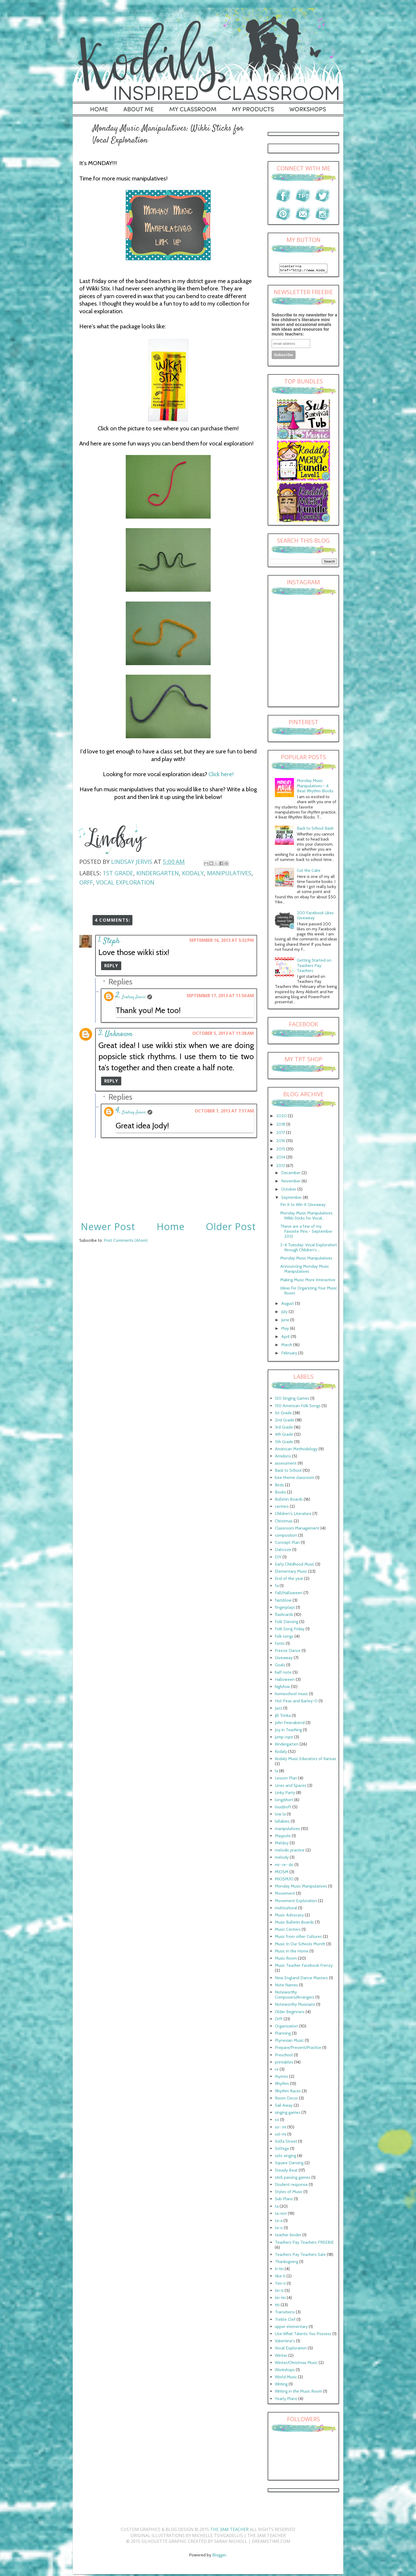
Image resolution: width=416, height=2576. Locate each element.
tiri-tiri (280, 2299)
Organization (286, 2027)
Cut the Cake (308, 871)
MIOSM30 (284, 1880)
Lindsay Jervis (134, 997)
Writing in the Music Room (298, 2392)
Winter (281, 2357)
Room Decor (286, 2099)
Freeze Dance (288, 1652)
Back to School (288, 1471)
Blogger (219, 2556)
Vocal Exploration (125, 882)
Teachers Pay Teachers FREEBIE (304, 2243)
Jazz (278, 1709)
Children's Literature (293, 1515)
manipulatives (229, 873)
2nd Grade (284, 1421)
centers (282, 1507)
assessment (286, 1464)
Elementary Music (291, 1572)
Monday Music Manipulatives (306, 1259)
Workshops (285, 2371)
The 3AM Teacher (229, 2531)
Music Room (286, 1959)
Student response (291, 2186)
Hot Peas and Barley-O (296, 1702)
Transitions (285, 2313)
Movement (285, 1894)
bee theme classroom (294, 1479)
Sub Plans (284, 2200)
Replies (120, 982)
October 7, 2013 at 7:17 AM (224, 1111)
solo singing (285, 2157)
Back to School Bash (315, 829)
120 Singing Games (292, 1399)
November (291, 1182)
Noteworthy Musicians (295, 2005)
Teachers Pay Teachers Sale (300, 2256)
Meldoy (282, 1844)
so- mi (280, 2128)
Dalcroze (283, 1551)
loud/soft (283, 1808)
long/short (284, 1801)
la (276, 1772)
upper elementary (291, 2328)
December (291, 1174)
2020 (282, 1117)
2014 (281, 1158)
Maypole (283, 1837)
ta (277, 2207)
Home (171, 1226)
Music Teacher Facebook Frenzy (304, 1966)
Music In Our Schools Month (300, 1945)
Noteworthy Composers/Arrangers (294, 1996)
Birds (279, 1486)
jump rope (284, 1738)
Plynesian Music (289, 2041)
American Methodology (296, 1450)
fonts (280, 1644)
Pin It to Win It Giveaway (303, 1206)
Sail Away (284, 2106)
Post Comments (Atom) (126, 1240)
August (288, 1304)
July (285, 1313)
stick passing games (292, 2178)
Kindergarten (157, 873)
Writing (281, 2385)
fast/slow (283, 1601)
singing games (287, 2114)
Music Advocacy (289, 1916)
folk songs (284, 1637)
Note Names (286, 1986)
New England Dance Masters (301, 1979)
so (277, 2121)
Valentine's (285, 2342)
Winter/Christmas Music (296, 2364)
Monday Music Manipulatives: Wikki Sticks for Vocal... (306, 1217)
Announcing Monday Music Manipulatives (304, 1270)
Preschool (284, 2056)
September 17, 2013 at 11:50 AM (220, 995)
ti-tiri (279, 2270)
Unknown (119, 1034)
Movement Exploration (296, 1902)
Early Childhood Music (294, 1565)
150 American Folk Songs (297, 1407)
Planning (283, 2034)
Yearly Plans (286, 2400)
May (285, 1329)
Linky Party (285, 1794)
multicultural (286, 1909)
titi (277, 2306)
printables (284, 2063)
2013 (281, 1167)
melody (282, 1858)
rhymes (281, 2077)
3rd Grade (284, 1428)
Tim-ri (280, 2284)
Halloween (285, 1681)
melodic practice (290, 1851)
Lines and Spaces (290, 1786)
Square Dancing (289, 2164)
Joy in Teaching (288, 1731)
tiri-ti (279, 2292)
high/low (282, 1688)
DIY (278, 1558)
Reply (111, 966)
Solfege (282, 2150)
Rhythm (282, 2085)
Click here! (221, 774)
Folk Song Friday (290, 1630)
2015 (281, 1150)
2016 (281, 1142)
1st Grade (118, 873)
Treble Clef (285, 2320)
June (285, 1321)
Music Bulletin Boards (294, 1923)
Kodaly (193, 873)
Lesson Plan (286, 1779)
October (289, 1190)
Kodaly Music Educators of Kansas (305, 1760)
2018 (281, 1125)
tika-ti (280, 2277)
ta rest (281, 2214)
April (286, 1338)
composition (286, 1536)
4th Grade (284, 1435)
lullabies (282, 1822)
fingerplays (285, 1608)
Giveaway (284, 1659)
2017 (281, 1134)
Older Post (231, 1226)
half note (283, 1673)
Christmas (284, 1522)
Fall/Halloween (288, 1594)
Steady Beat (286, 2171)
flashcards (284, 1616)
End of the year (289, 1580)
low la (280, 1815)
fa (277, 1587)
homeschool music (291, 1695)
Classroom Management (297, 1529)
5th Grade (284, 1443)
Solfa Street (286, 2142)
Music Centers (288, 1930)
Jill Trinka (283, 1717)
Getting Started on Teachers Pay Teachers (314, 966)
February (289, 1354)
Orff (86, 882)
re (277, 2070)
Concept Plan (287, 1544)
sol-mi (280, 2135)
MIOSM (281, 1873)
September (292, 1198)
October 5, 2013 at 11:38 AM (223, 1033)
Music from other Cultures (298, 1938)
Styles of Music (288, 2193)
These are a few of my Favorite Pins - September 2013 (306, 1232)
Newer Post (108, 1226)
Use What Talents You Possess (303, 2335)
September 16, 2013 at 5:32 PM (221, 940)
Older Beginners (290, 2013)
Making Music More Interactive (307, 1281)
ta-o (279, 2229)
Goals (280, 1666)
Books (280, 1493)
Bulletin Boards (289, 1500)
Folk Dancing (286, 1623)
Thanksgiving (286, 2263)
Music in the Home (292, 1952)
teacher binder (288, 2236)
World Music (286, 2378)
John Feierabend (290, 1724)
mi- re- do (284, 1866)
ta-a (279, 2222)
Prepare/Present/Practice (298, 2049)
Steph (111, 941)
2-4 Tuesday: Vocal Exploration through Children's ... (308, 1249)
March (287, 1346)
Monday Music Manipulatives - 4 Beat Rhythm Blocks (315, 787)
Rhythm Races (288, 2092)
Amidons (283, 1457)
